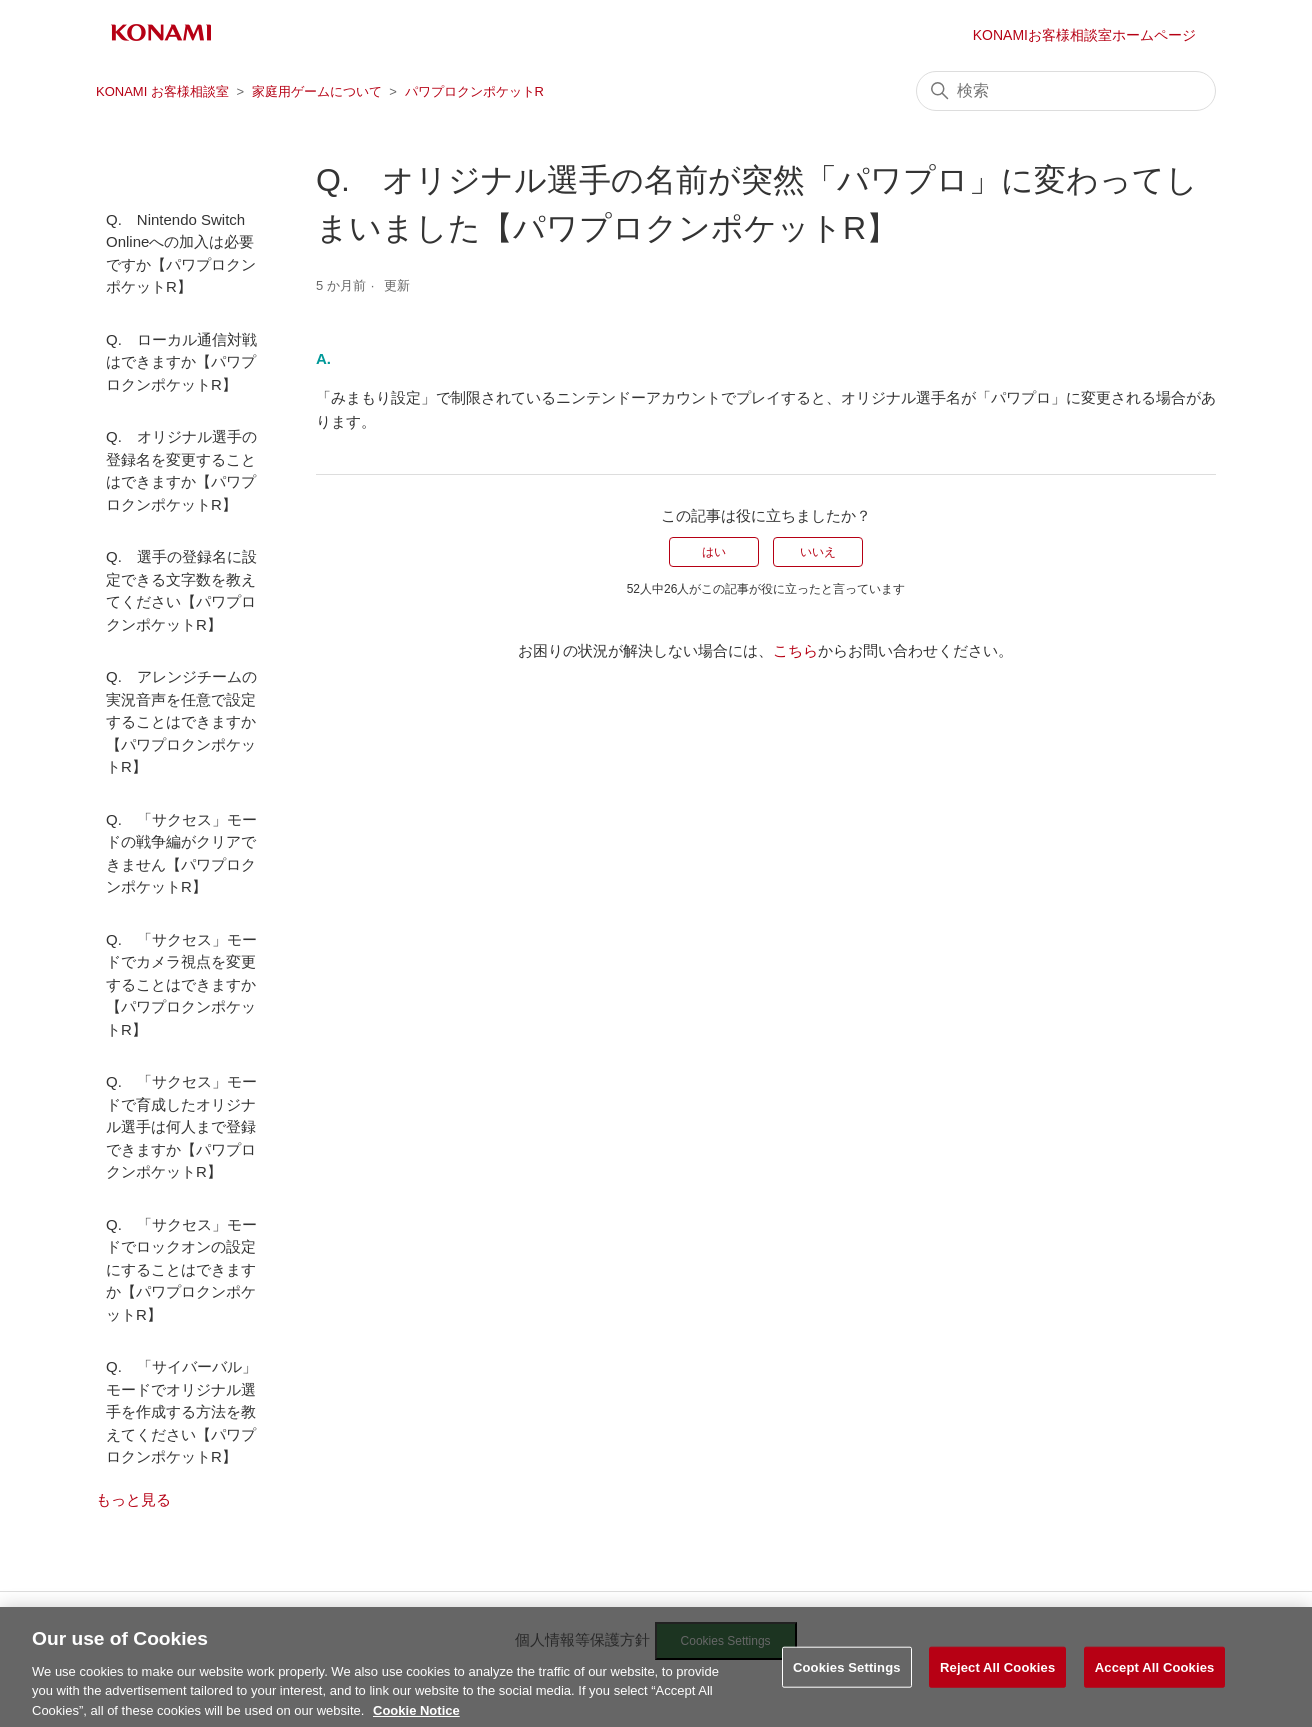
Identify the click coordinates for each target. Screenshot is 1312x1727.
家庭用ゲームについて (317, 91)
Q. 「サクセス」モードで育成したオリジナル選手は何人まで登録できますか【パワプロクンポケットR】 (181, 1126)
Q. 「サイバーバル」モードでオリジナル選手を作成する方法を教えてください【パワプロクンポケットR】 (181, 1411)
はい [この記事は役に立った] (714, 552)
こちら (795, 650)
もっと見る (133, 1499)
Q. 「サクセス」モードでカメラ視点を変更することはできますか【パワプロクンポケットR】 (181, 984)
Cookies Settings (847, 1687)
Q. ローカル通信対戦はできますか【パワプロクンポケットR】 (181, 362)
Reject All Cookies (997, 1687)
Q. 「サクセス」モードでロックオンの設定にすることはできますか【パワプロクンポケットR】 (181, 1269)
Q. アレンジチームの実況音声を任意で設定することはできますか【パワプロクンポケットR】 (181, 721)
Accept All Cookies (1155, 1687)
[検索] (1066, 91)
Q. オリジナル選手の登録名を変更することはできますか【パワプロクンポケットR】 (181, 470)
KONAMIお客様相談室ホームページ (1084, 35)
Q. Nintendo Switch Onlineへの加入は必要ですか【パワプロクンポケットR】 (181, 253)
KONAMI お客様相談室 (162, 91)
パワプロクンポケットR (474, 91)
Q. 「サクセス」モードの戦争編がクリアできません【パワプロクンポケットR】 (181, 853)
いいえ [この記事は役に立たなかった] (818, 552)
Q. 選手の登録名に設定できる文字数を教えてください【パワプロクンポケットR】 (181, 590)
